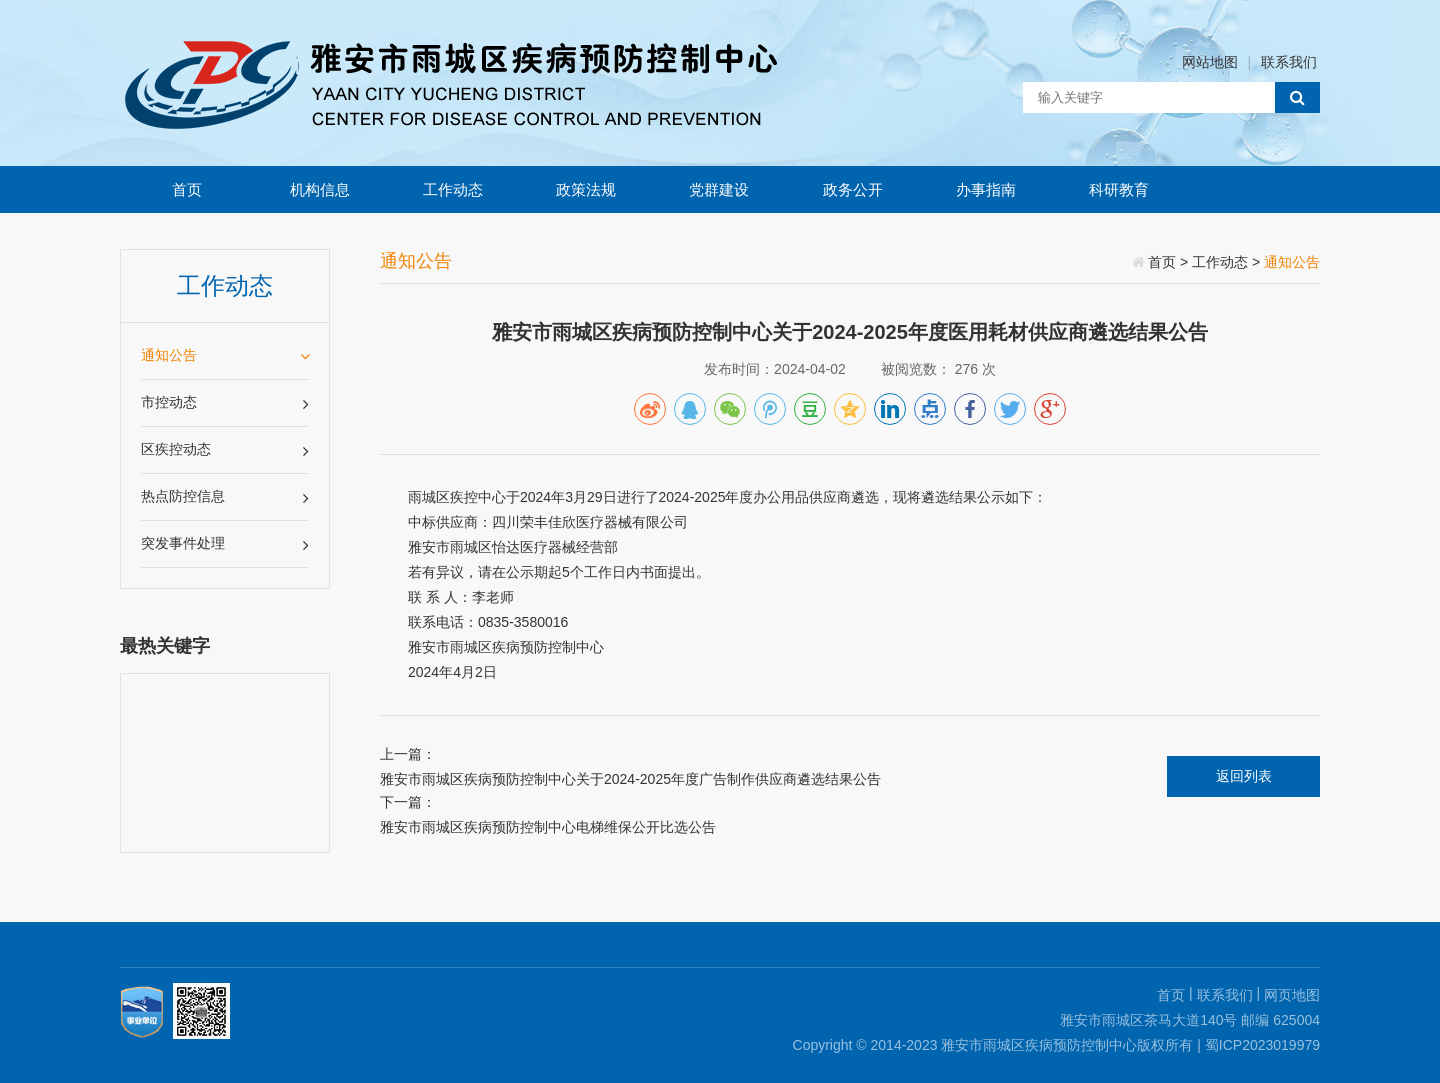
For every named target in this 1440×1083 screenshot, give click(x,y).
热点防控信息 (225, 497)
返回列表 (1244, 776)
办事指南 (986, 189)
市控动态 (225, 403)
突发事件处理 (225, 544)
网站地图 (1210, 62)
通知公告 (225, 355)
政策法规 (586, 189)
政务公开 (853, 189)
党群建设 (719, 189)
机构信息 (320, 189)
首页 (187, 189)
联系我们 (1289, 62)
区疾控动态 (225, 450)
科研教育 (1119, 189)
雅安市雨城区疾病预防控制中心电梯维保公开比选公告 (548, 827)
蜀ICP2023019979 (1262, 1045)
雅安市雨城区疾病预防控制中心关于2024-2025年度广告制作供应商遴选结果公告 (630, 779)
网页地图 (1292, 995)
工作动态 (453, 189)
